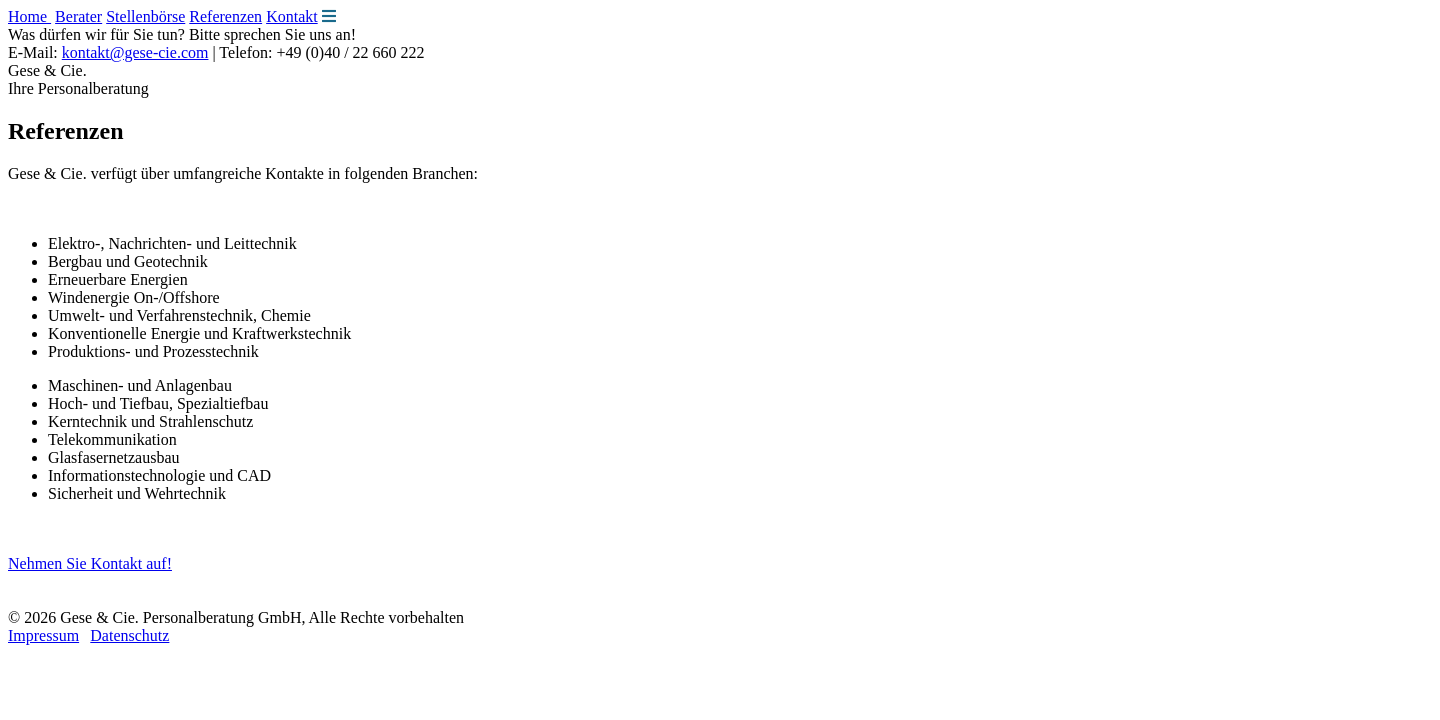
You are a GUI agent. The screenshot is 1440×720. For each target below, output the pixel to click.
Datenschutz (129, 635)
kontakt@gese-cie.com (135, 52)
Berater (78, 16)
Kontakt (292, 16)
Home (29, 16)
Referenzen (225, 16)
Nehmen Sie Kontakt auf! (90, 563)
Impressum (43, 635)
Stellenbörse (145, 16)
